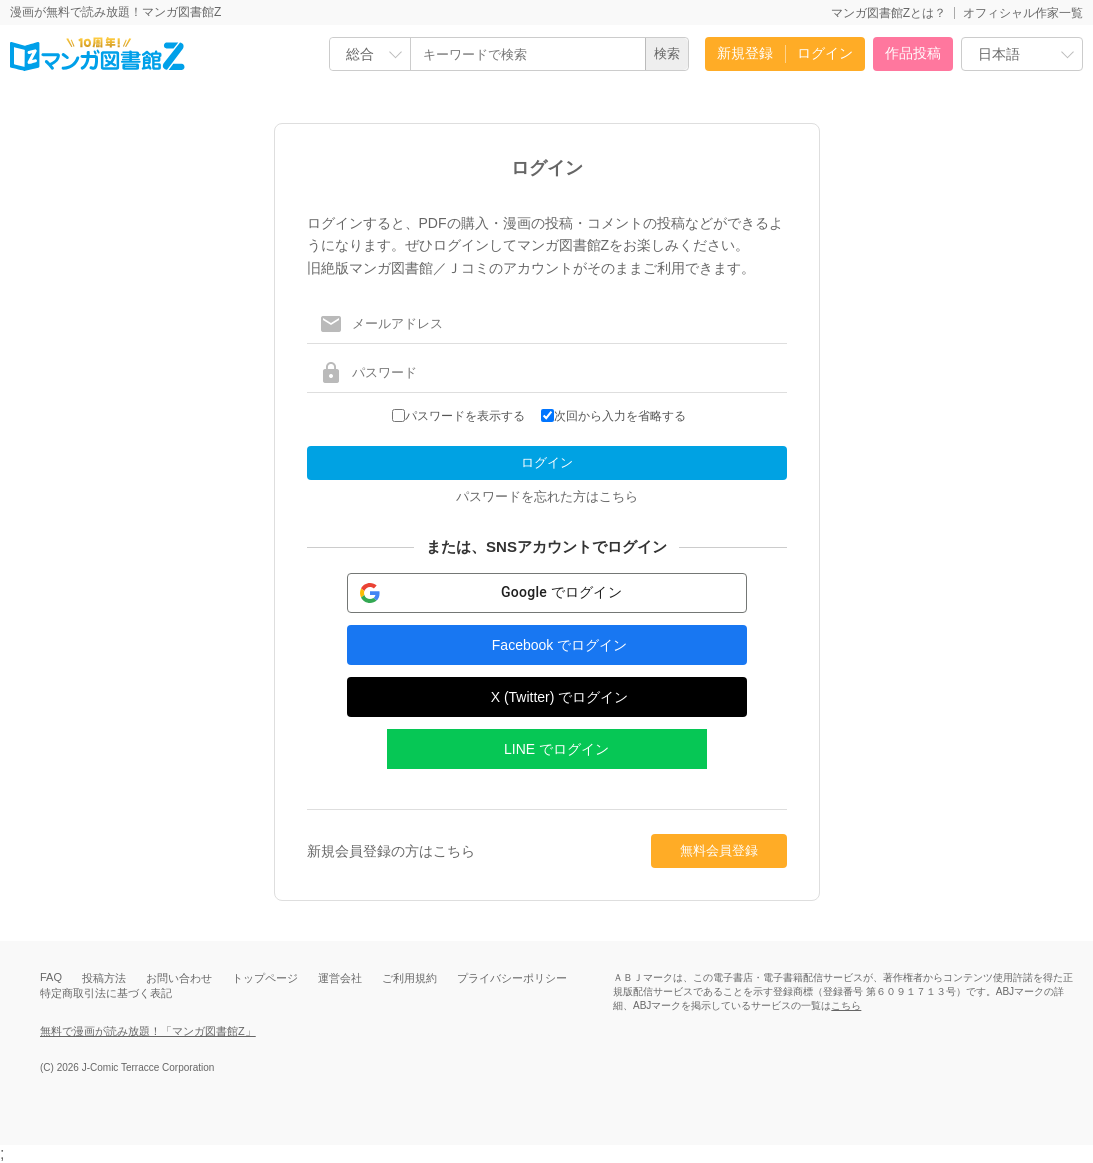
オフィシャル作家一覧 (1023, 13)
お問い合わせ (179, 978)
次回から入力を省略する (620, 416)
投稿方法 (104, 978)
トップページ (265, 978)
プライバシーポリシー (512, 978)
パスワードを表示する (465, 416)
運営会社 (340, 978)
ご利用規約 (409, 978)
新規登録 (745, 53)
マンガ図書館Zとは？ (888, 13)
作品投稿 (913, 53)
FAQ (51, 977)
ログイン (825, 53)
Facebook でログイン (559, 645)
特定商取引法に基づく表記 (106, 993)
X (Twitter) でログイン (560, 697)
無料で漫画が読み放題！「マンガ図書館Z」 (148, 1031)
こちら (846, 1005)
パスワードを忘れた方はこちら (547, 496)
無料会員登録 (719, 850)
